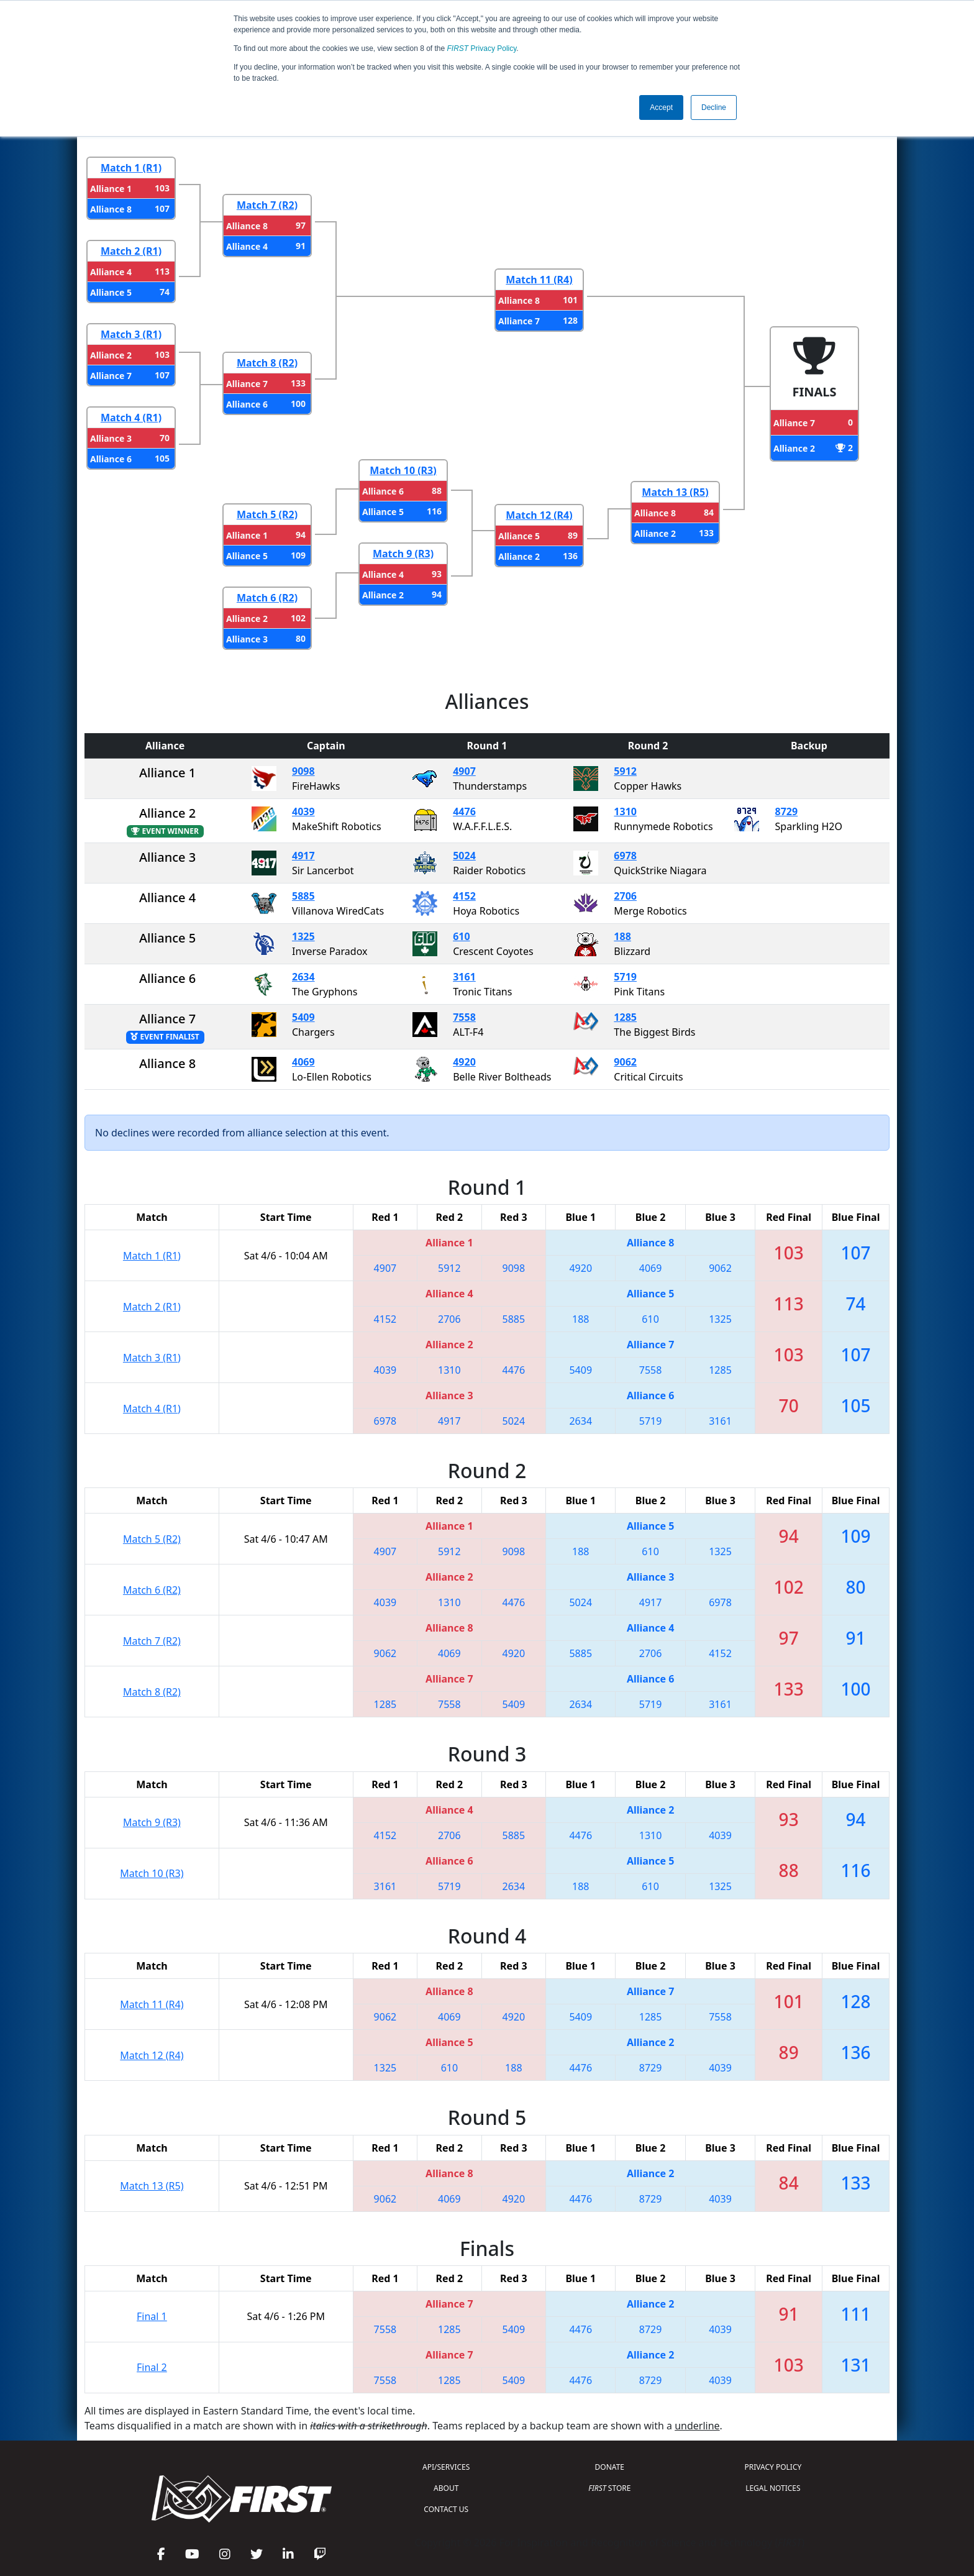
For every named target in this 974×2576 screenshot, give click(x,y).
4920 (464, 1062)
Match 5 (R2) (267, 514)
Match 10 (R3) (403, 470)
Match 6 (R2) (267, 598)
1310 (625, 811)
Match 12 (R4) (539, 515)
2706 (625, 896)
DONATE (609, 2467)
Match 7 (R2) (267, 205)
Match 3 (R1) (131, 334)
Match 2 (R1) (131, 251)
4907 (464, 771)
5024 (464, 855)
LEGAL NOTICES (773, 2488)
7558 (464, 1017)
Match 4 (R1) (131, 417)
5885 (303, 896)
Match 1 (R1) (131, 168)
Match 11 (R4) (539, 279)
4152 (464, 896)
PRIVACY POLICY (772, 2467)
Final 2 (152, 2367)
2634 (303, 977)
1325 (303, 936)
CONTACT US (446, 2509)
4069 (303, 1062)
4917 (303, 855)
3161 (464, 977)
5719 (625, 977)
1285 (625, 1017)
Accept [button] (661, 107)
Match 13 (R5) (675, 492)
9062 (625, 1062)
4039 (303, 811)
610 (461, 936)
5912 (625, 771)
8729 (786, 811)
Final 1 (152, 2316)
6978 (625, 855)
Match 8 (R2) (267, 363)
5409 (303, 1017)
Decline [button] (713, 107)
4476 (464, 811)
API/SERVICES (446, 2467)
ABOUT (446, 2488)
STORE (609, 2488)
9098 (303, 771)
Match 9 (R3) (403, 553)
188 (622, 936)
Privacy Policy (482, 48)
